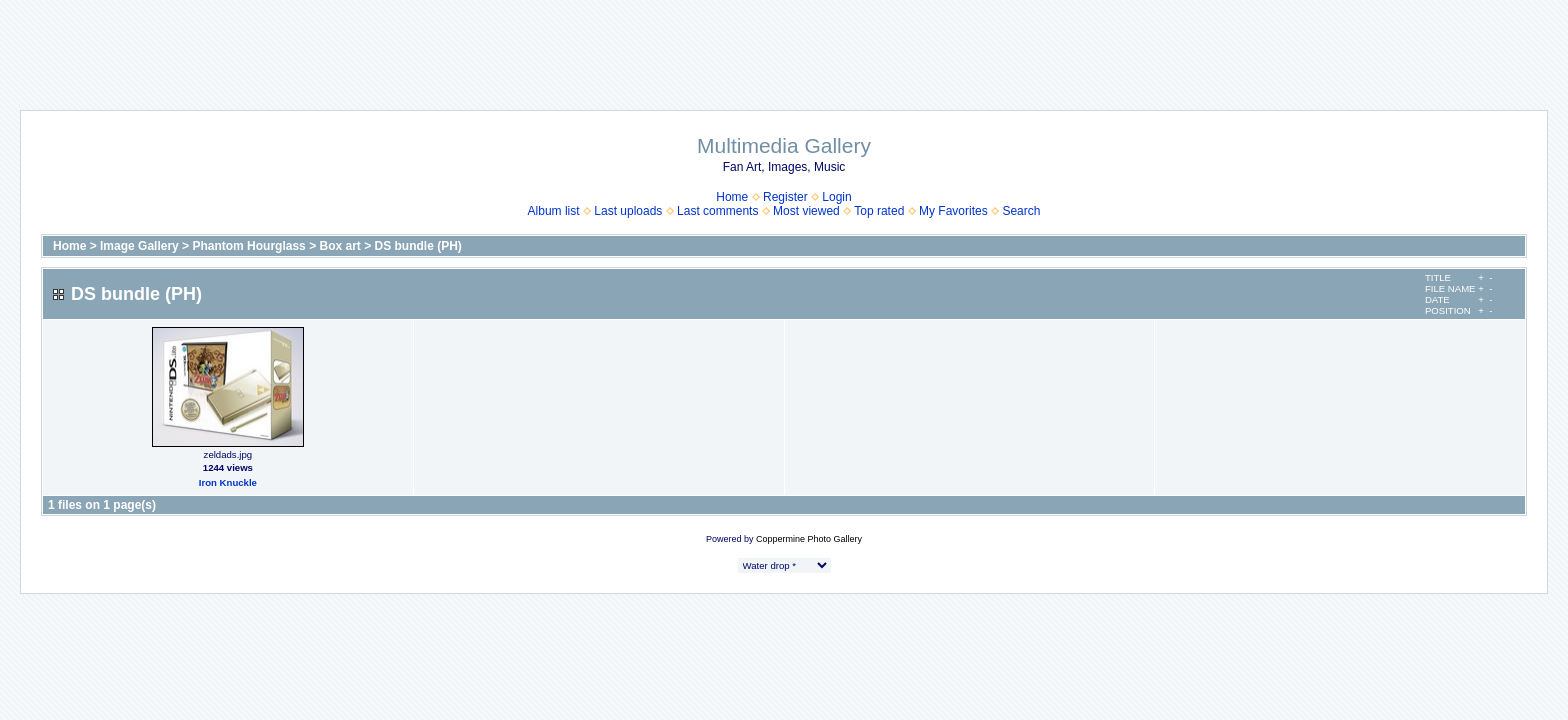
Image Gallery (139, 246)
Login (836, 197)
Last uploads (628, 211)
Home (732, 197)
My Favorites (953, 211)
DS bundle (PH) (418, 246)
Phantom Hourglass (248, 246)
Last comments (717, 211)
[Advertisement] (784, 45)
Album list (554, 211)
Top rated (879, 211)
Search (1021, 211)
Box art (339, 246)
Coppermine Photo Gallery (809, 539)
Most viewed (806, 211)
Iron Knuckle (228, 482)
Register (785, 197)
